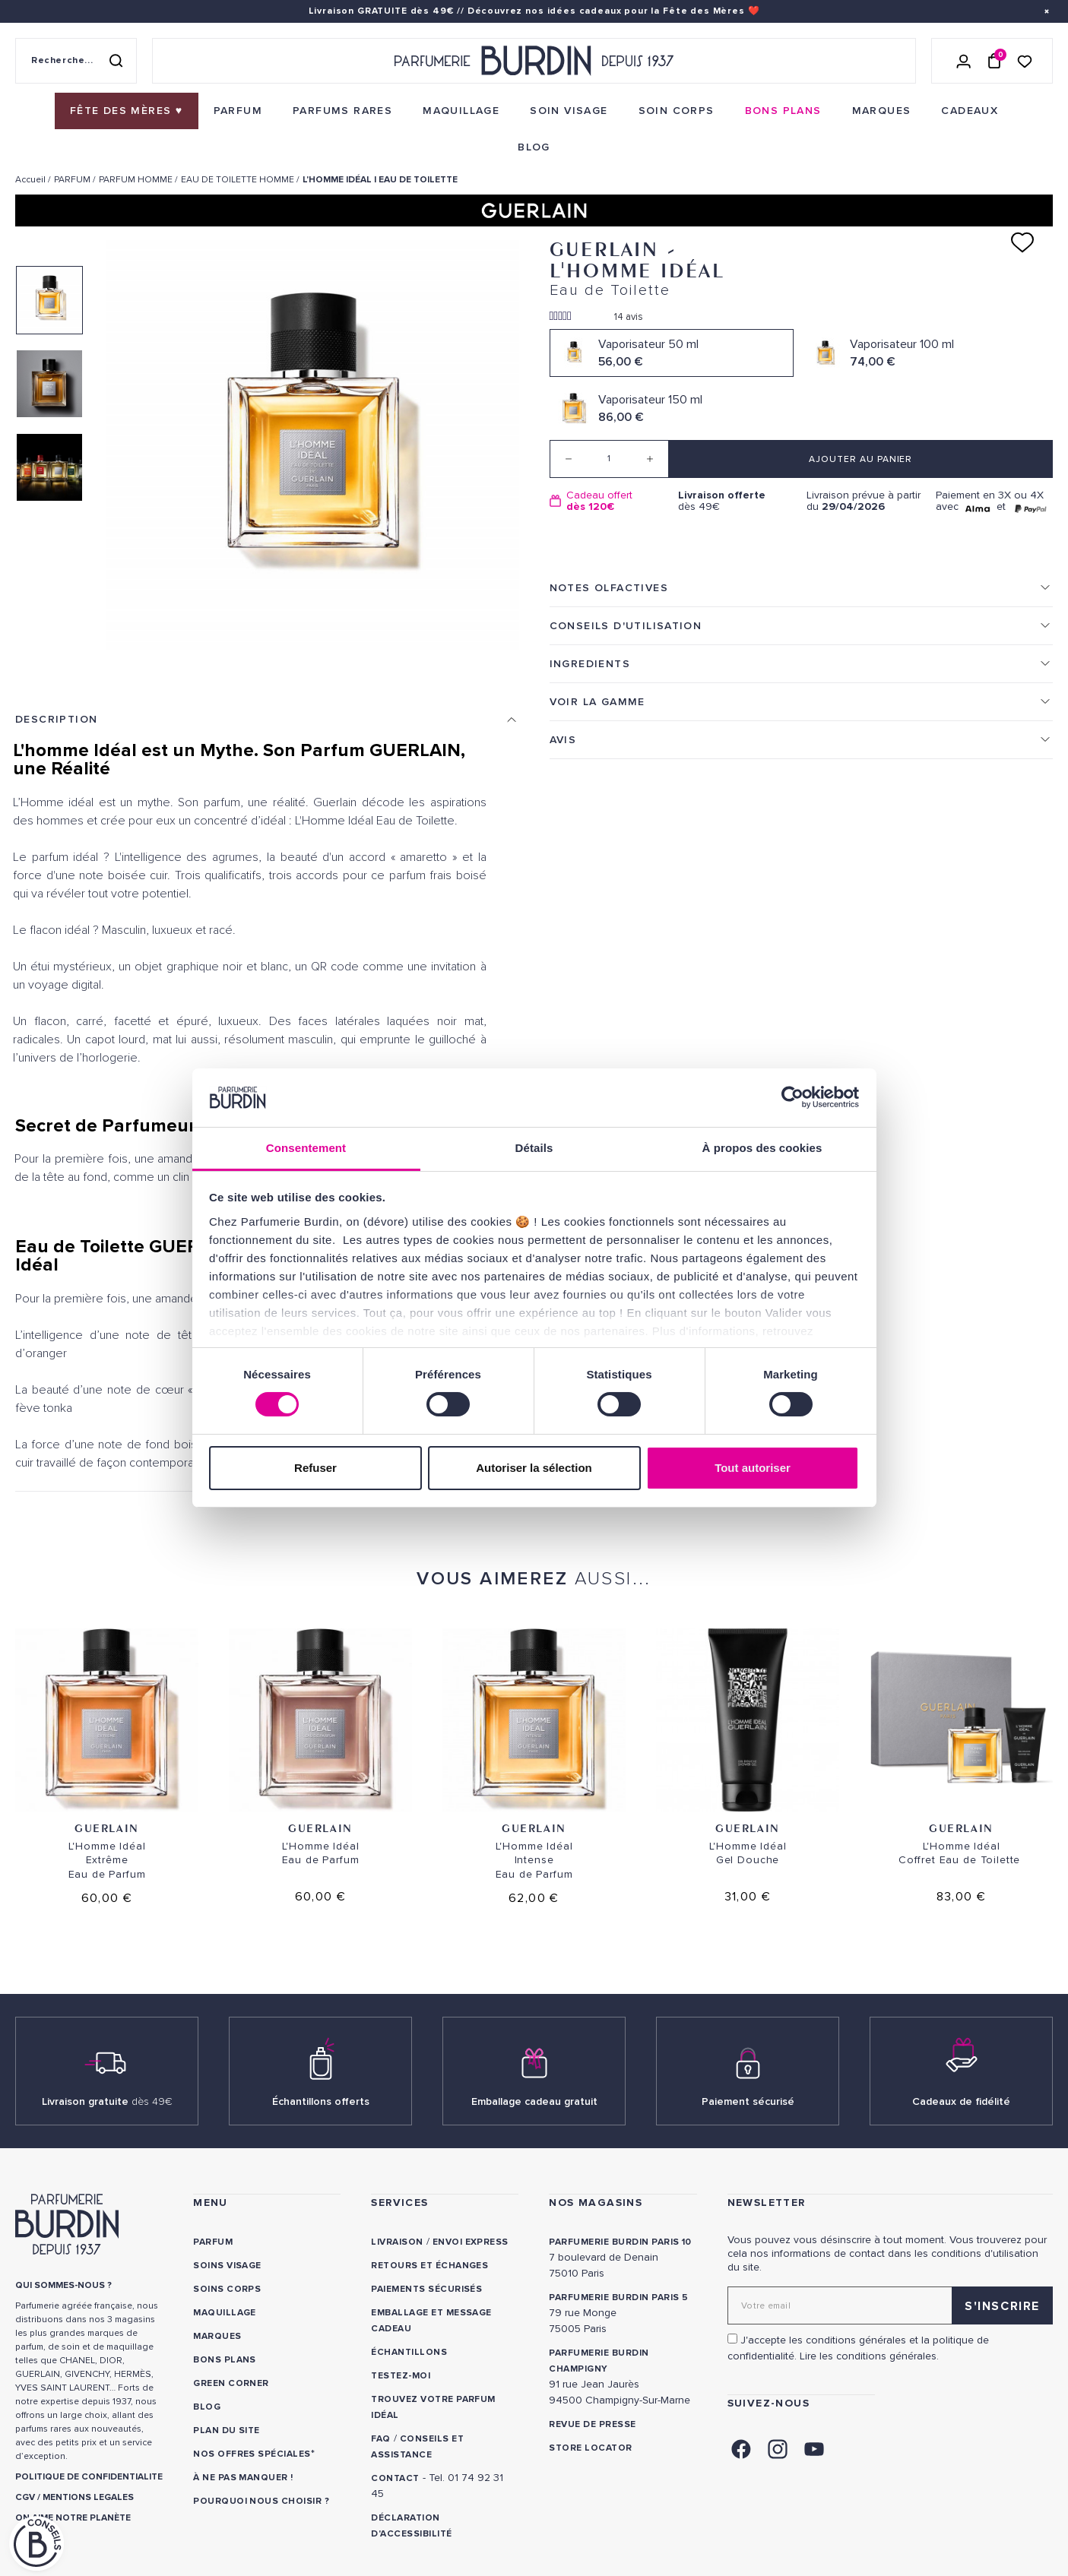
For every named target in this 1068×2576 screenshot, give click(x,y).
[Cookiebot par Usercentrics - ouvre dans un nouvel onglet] (792, 1097)
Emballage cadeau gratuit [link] (534, 2101)
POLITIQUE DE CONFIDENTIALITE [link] (89, 2477)
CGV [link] (25, 2497)
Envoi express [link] (471, 2242)
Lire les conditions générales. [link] (869, 2356)
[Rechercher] (115, 60)
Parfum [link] (213, 2242)
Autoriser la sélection (534, 1467)
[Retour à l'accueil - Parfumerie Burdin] (534, 61)
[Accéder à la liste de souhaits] (1025, 60)
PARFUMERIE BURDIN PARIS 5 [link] (618, 2297)
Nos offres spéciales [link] (252, 2454)
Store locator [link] (590, 2448)
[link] (126, 111)
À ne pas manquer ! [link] (243, 2477)
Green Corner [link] (231, 2383)
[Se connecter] (964, 60)
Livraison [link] (397, 2242)
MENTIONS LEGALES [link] (88, 2497)
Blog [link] (206, 2407)
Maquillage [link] (224, 2312)
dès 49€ (736, 501)
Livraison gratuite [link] (107, 2101)
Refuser (315, 1467)
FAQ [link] (380, 2439)
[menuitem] (126, 111)
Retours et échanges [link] (429, 2265)
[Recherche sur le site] (76, 61)
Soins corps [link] (227, 2289)
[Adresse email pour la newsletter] (890, 2305)
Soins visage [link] (227, 2265)
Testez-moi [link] (400, 2375)
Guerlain (106, 1828)
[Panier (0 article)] (994, 60)
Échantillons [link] (409, 2352)
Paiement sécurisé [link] (748, 2101)
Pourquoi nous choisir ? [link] (261, 2501)
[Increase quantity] (649, 459)
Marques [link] (217, 2336)
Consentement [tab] (306, 1147)
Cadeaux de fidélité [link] (961, 2101)
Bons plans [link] (224, 2360)
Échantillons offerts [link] (320, 2101)
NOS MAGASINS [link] (595, 2202)
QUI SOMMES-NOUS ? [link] (63, 2285)
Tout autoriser (753, 1467)
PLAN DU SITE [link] (226, 2430)
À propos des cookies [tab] (762, 1147)
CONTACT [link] (395, 2478)
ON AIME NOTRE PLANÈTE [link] (73, 2518)
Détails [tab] (534, 1147)
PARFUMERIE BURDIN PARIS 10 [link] (620, 2242)
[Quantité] (609, 459)
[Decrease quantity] (568, 459)
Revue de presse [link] (592, 2424)
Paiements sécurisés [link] (426, 2289)
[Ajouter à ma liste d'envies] (1022, 242)
